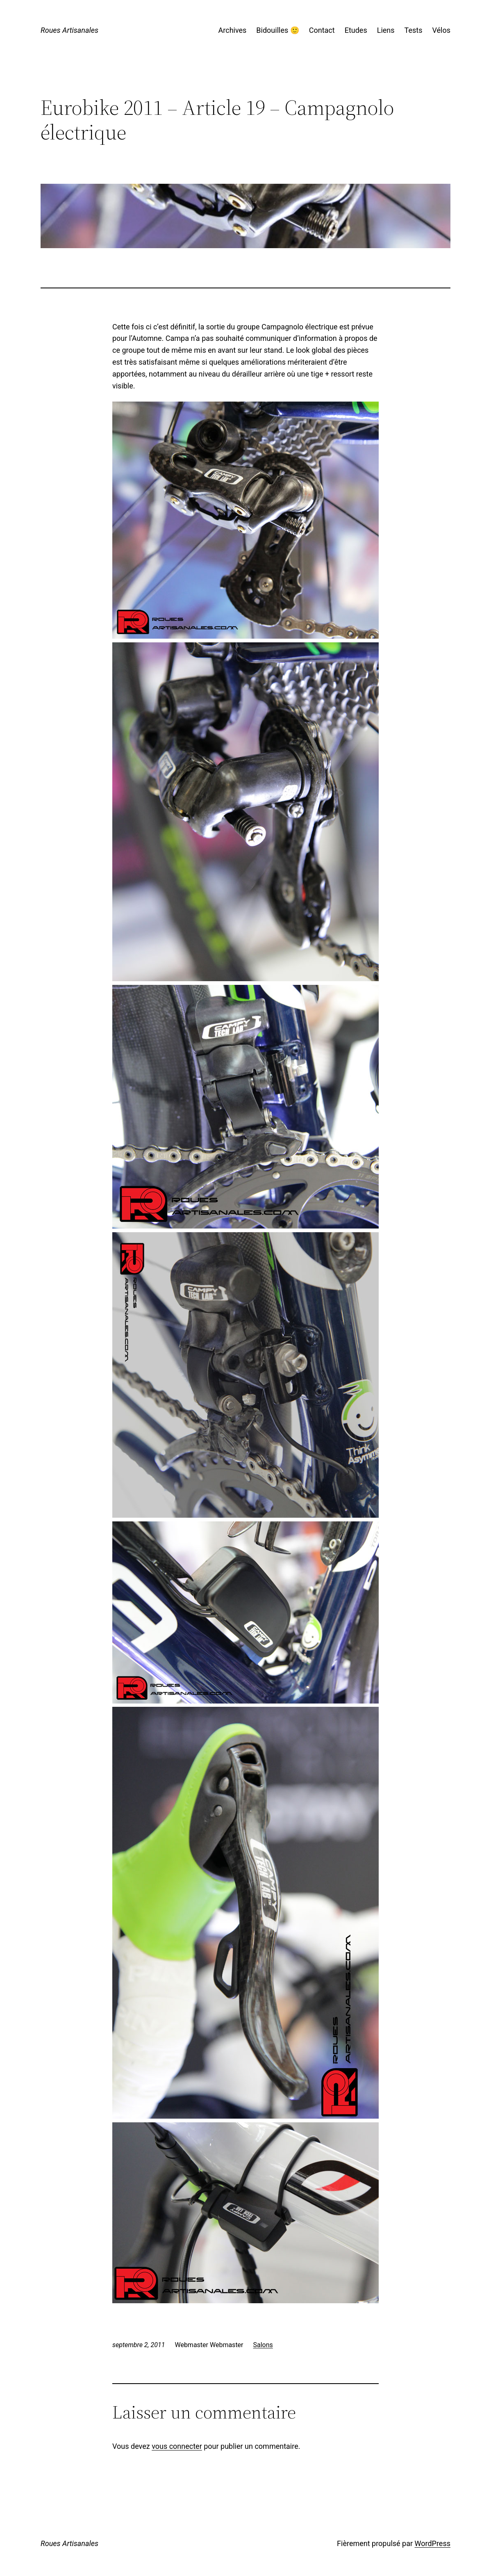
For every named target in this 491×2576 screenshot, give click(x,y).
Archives (232, 30)
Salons (263, 2345)
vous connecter (177, 2446)
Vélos (441, 30)
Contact (322, 30)
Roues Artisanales (69, 30)
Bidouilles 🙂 (277, 30)
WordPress (432, 2543)
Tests (414, 30)
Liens (386, 30)
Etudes (356, 30)
